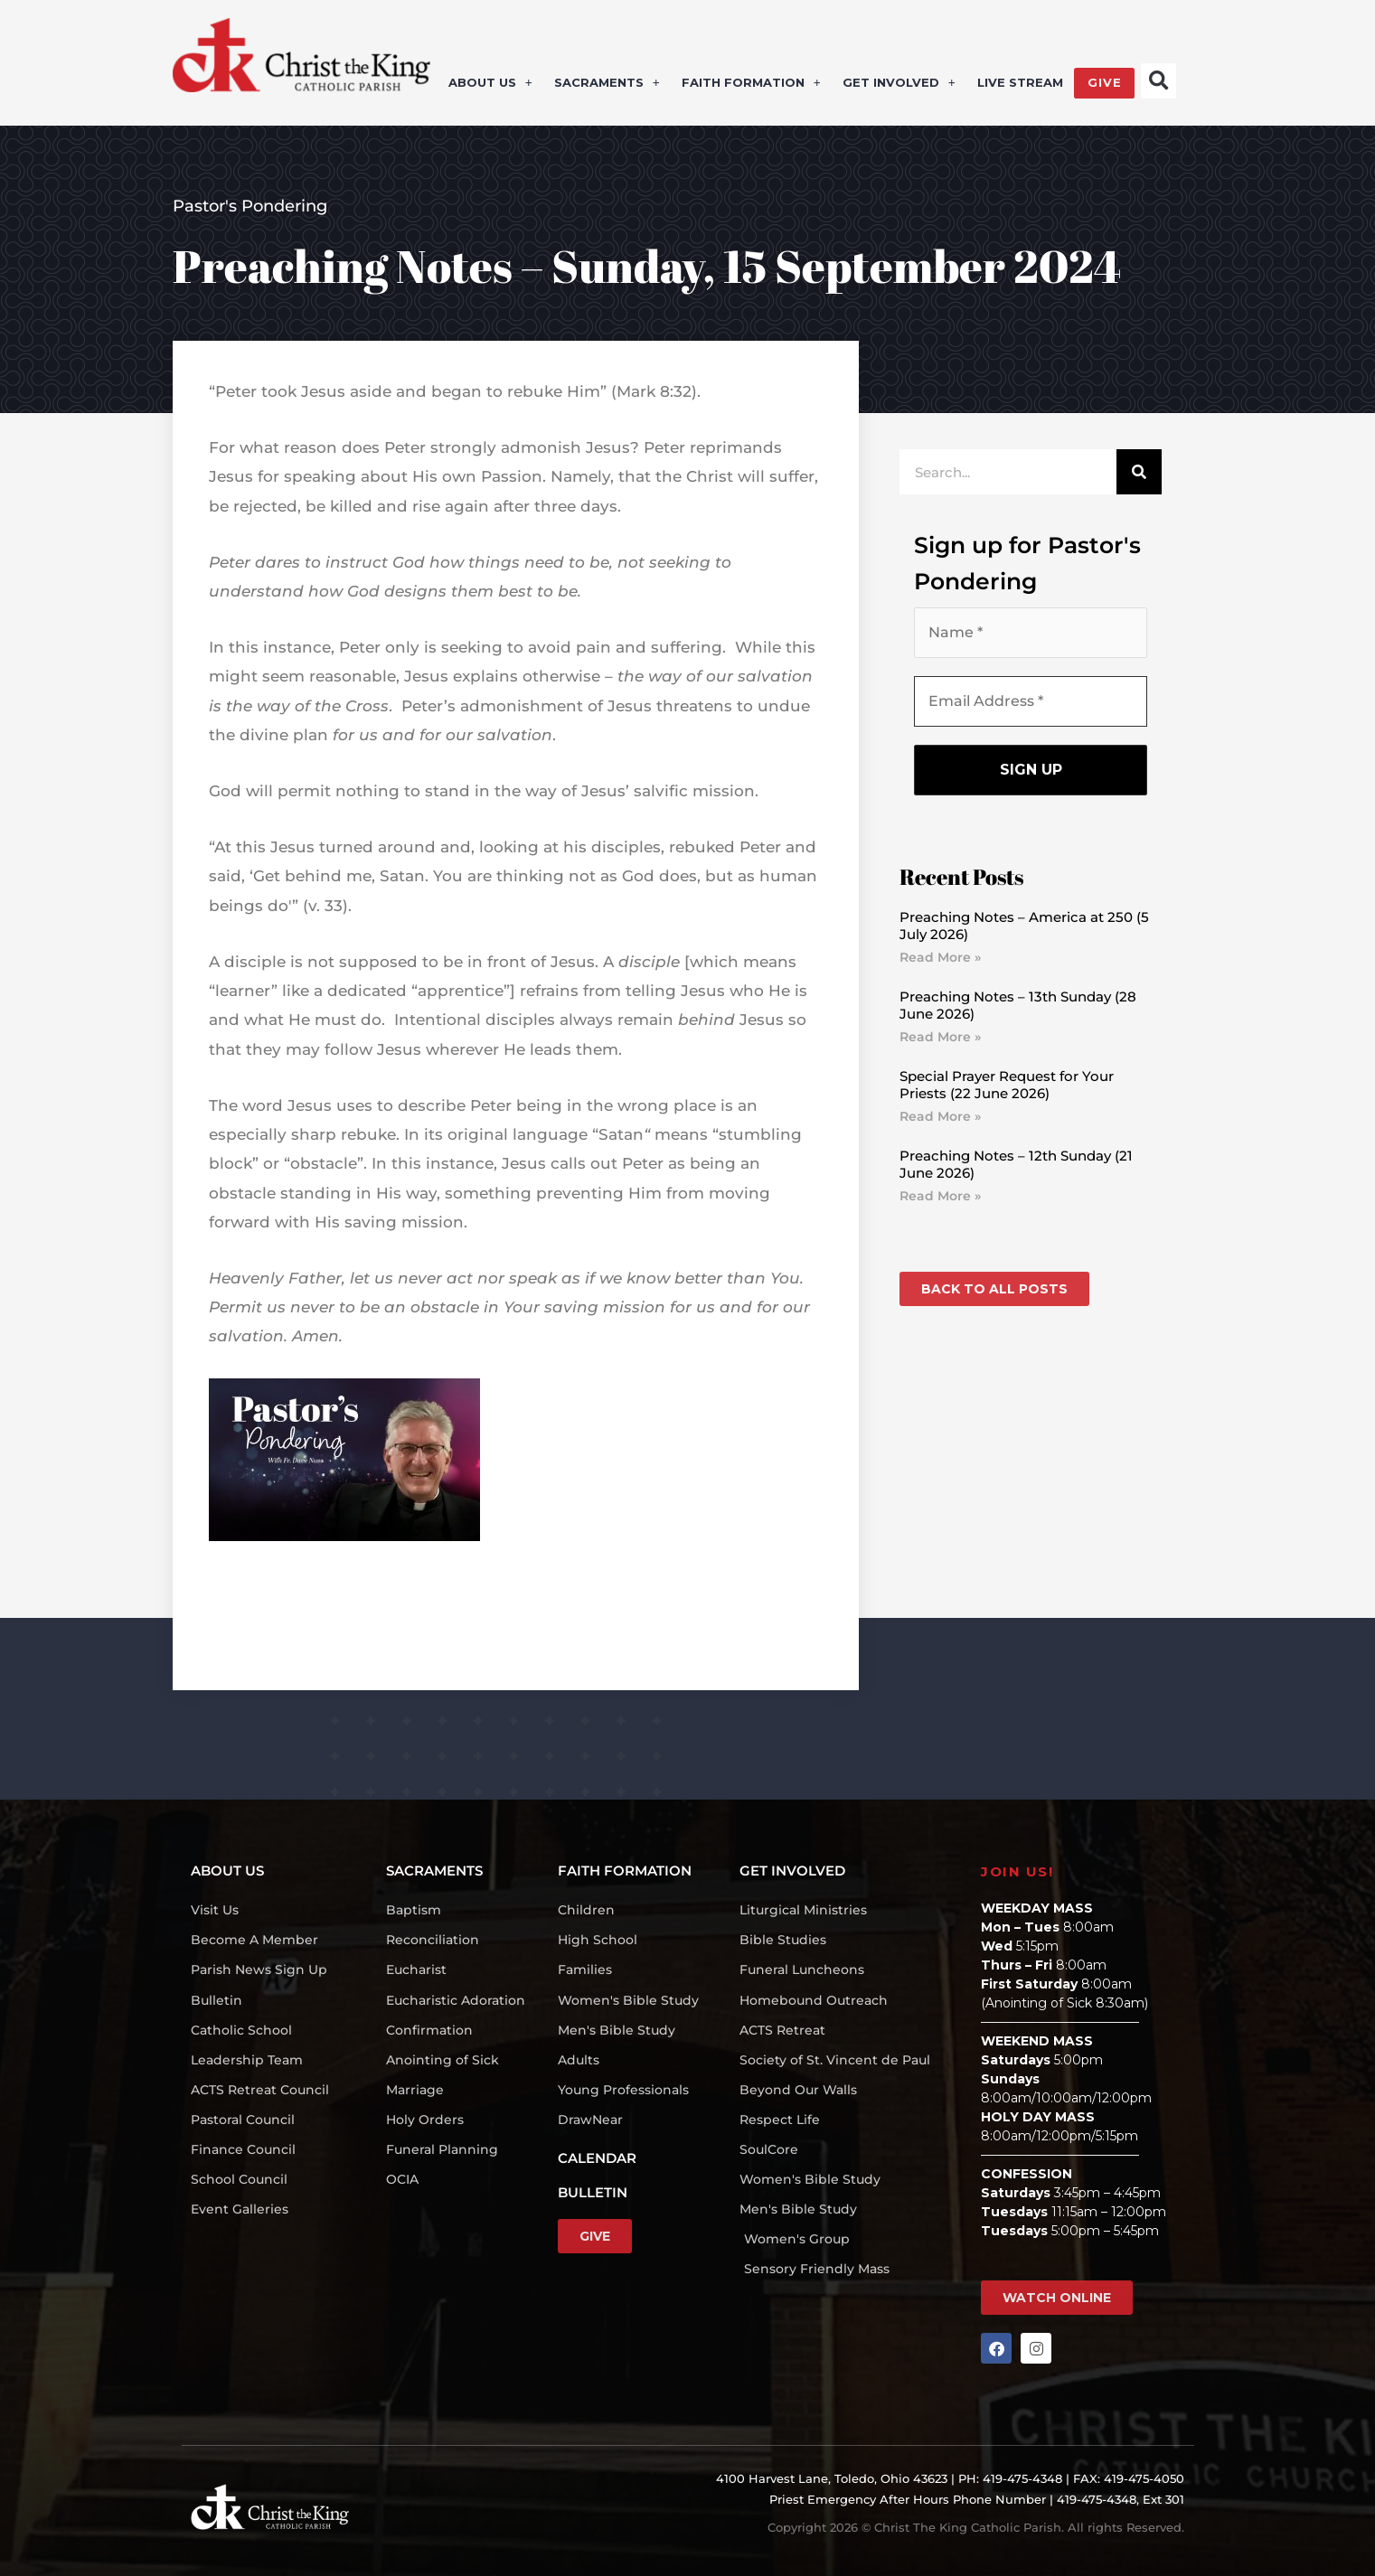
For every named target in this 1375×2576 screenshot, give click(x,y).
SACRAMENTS (607, 83)
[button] (1158, 81)
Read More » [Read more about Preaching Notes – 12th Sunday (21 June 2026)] (940, 1196)
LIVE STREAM (1019, 83)
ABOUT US (490, 83)
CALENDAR (597, 2158)
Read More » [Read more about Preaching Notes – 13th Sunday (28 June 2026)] (940, 1037)
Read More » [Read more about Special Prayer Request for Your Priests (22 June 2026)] (940, 1116)
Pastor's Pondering (250, 206)
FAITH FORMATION (751, 83)
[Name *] (1030, 632)
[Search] (1139, 471)
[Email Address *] (1030, 701)
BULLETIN (592, 2192)
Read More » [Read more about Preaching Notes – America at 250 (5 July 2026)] (940, 957)
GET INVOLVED (899, 83)
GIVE (1104, 83)
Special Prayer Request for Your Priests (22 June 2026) (1006, 1085)
